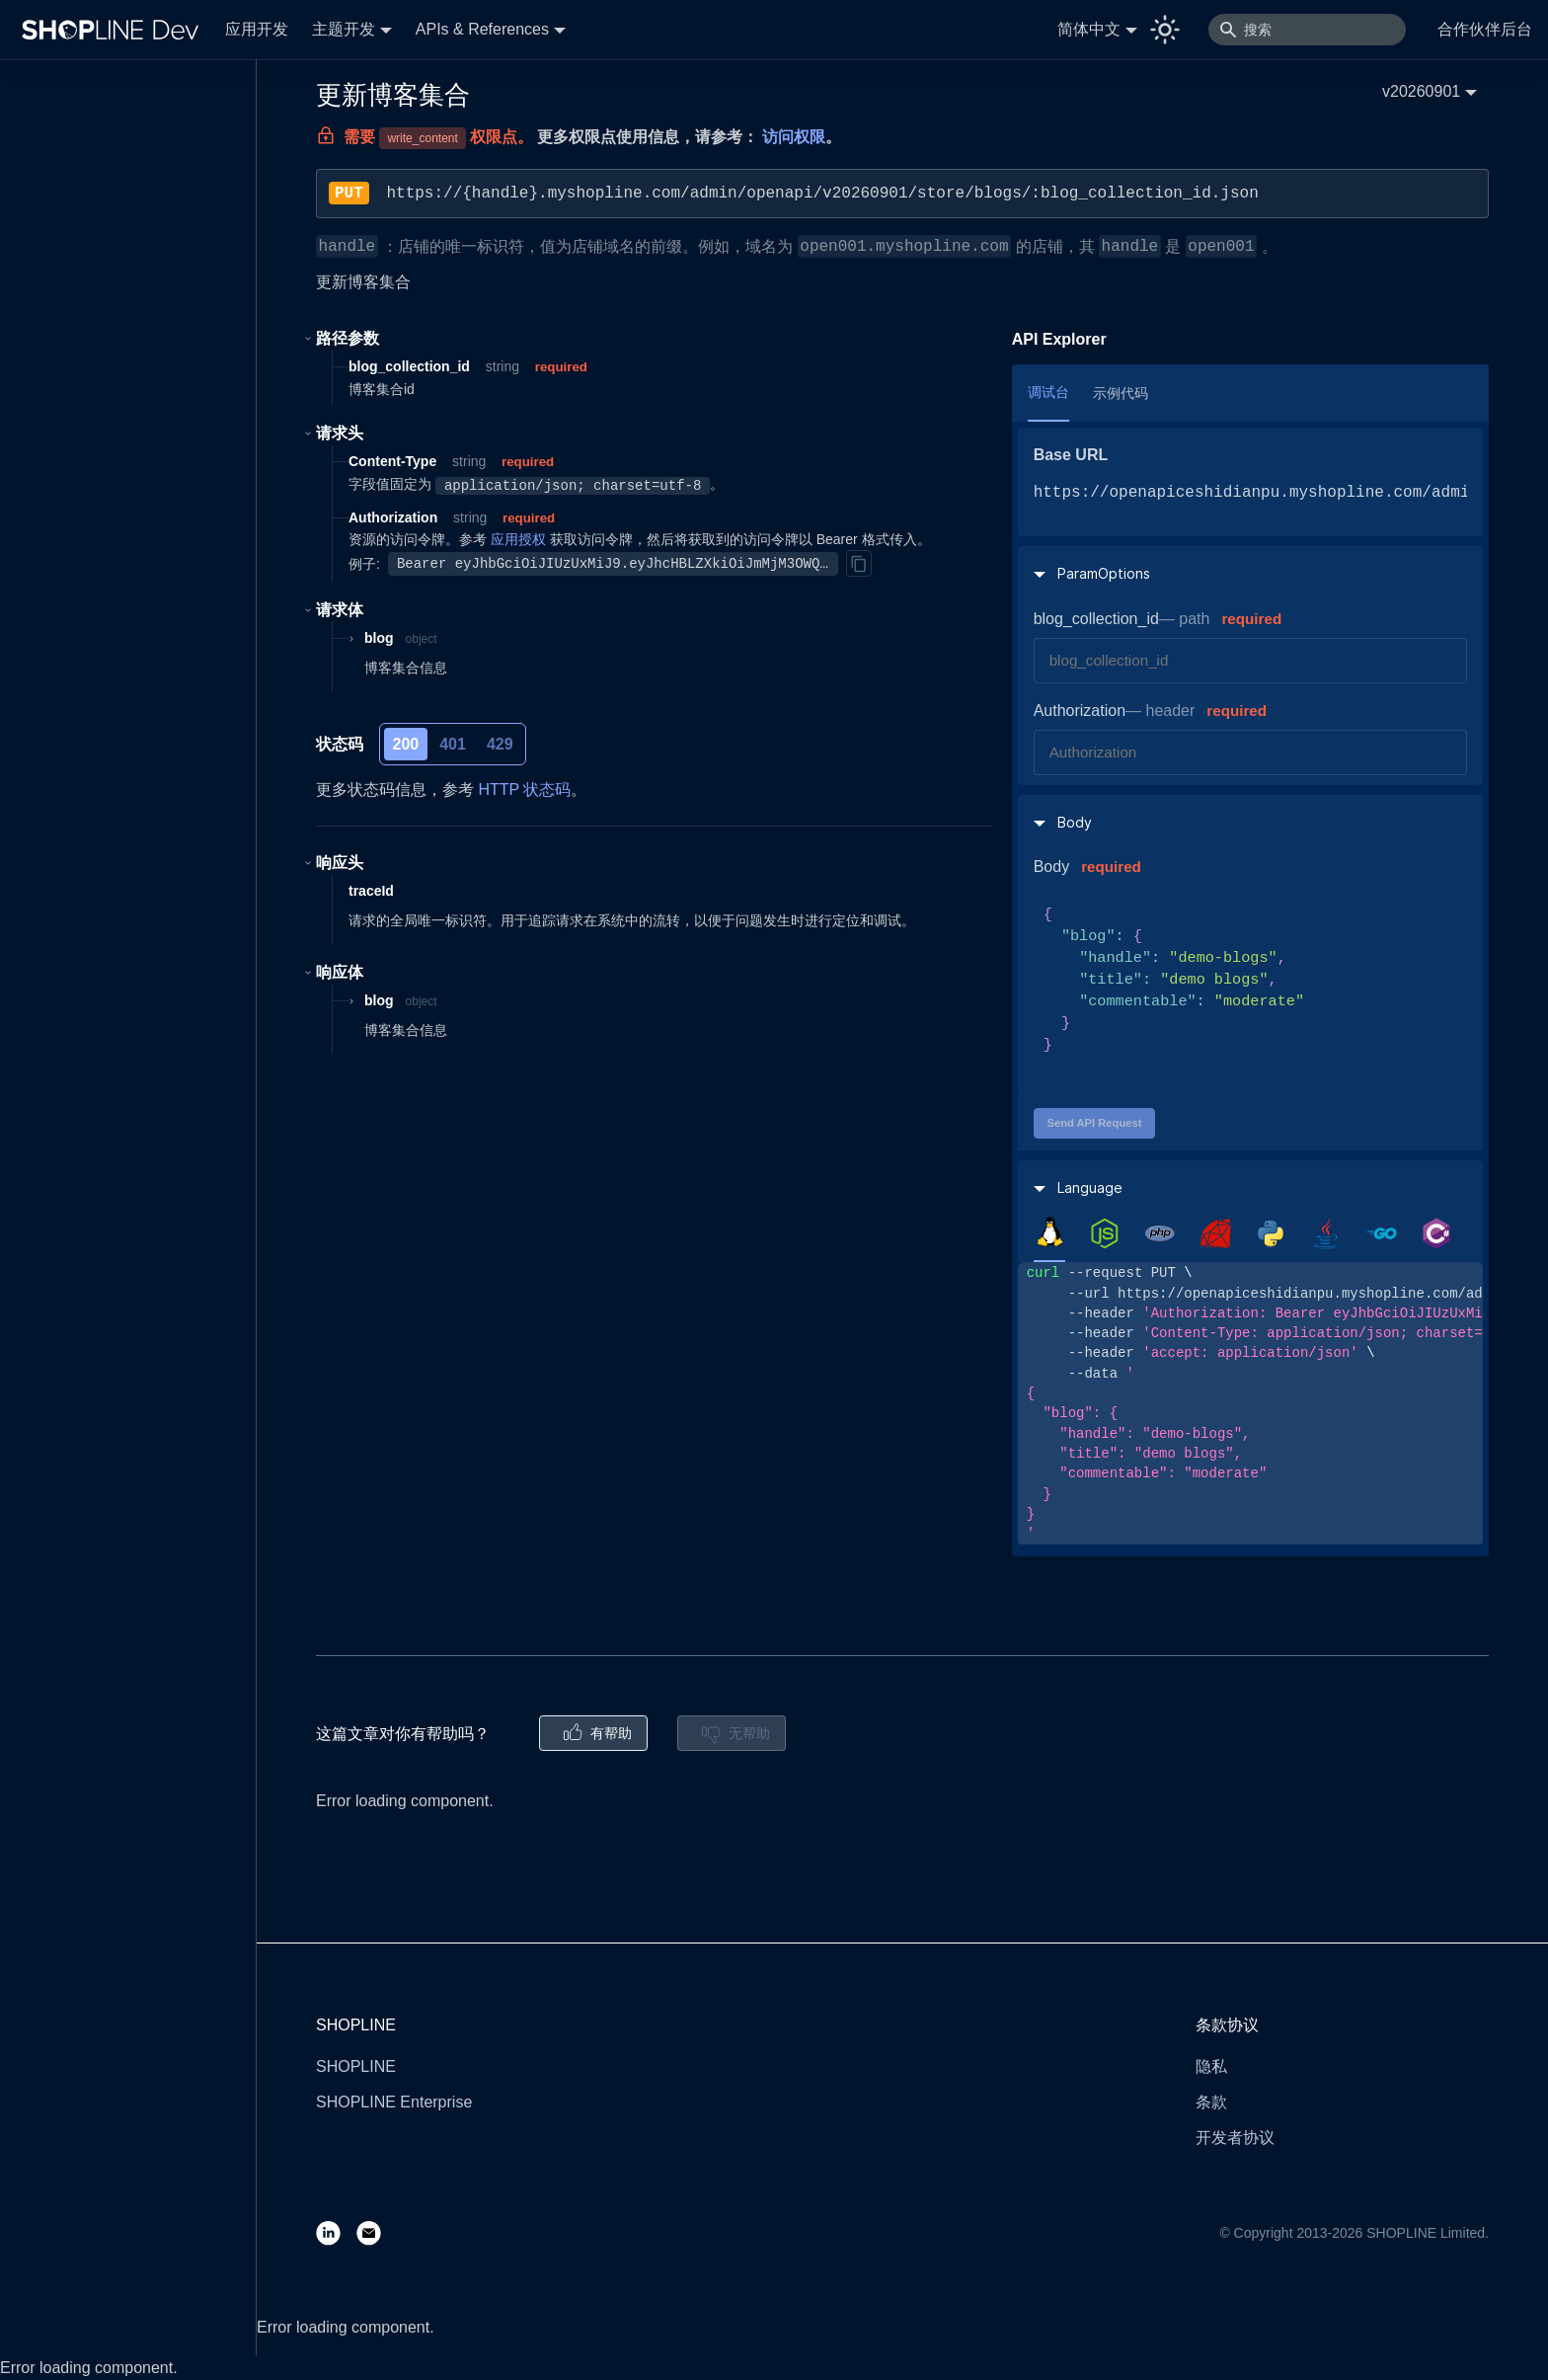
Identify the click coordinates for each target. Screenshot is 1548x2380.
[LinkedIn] (336, 2232)
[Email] (376, 2232)
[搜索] (1307, 29)
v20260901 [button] (1421, 91)
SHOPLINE (356, 2066)
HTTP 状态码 (524, 789)
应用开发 (256, 29)
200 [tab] (406, 744)
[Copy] (859, 563)
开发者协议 (1235, 2137)
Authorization (1079, 710)
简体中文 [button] (1089, 29)
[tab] (1049, 1232)
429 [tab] (500, 744)
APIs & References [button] (482, 29)
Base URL (1071, 454)
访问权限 (793, 136)
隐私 (1211, 2066)
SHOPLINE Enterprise (394, 2102)
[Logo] (114, 29)
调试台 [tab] (1048, 392)
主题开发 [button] (343, 29)
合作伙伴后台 (1484, 29)
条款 (1211, 2102)
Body (1051, 866)
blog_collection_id (1096, 618)
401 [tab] (452, 744)
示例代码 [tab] (1120, 393)
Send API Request (1093, 1123)
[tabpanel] (1250, 1403)
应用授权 (518, 539)
